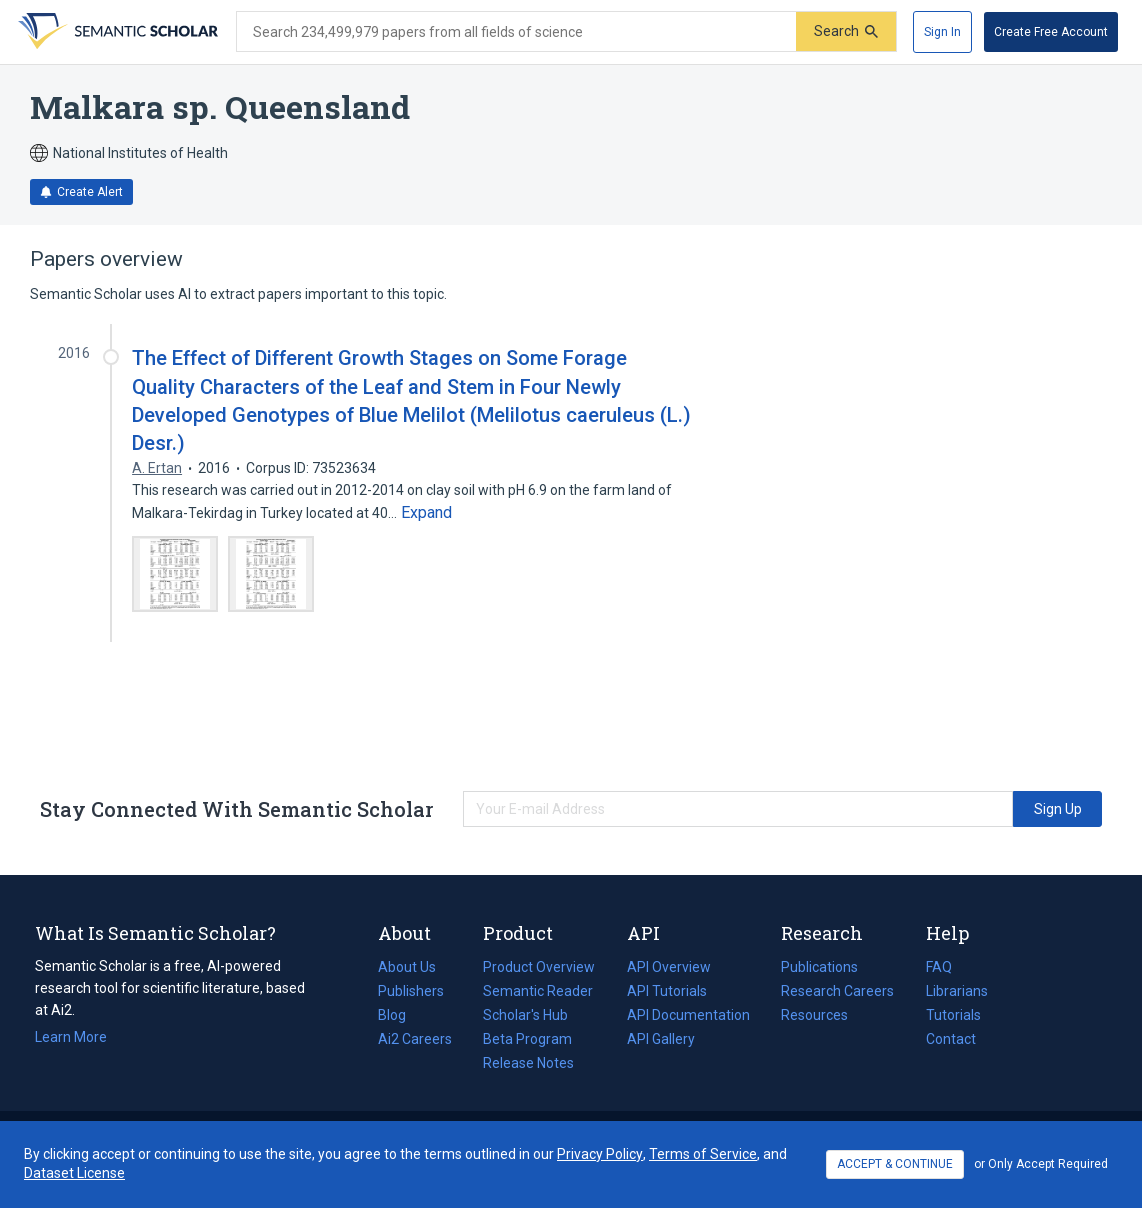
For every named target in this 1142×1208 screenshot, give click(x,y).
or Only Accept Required (1041, 1164)
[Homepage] (116, 32)
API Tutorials (667, 991)
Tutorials (953, 1015)
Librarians (957, 991)
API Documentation (688, 1015)
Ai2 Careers (415, 1039)
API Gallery (661, 1039)
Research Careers (837, 991)
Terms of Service (703, 1154)
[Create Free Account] (1051, 32)
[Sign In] (942, 32)
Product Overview (539, 967)
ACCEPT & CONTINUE (895, 1164)
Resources (814, 1015)
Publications (819, 967)
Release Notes (528, 1063)
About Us (407, 967)
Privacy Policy (600, 1154)
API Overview (669, 967)
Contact (951, 1039)
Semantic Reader (538, 991)
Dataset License (74, 1173)
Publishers (411, 991)
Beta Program (527, 1039)
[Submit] (846, 31)
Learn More (71, 1037)
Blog (400, 1015)
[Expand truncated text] (426, 513)
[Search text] (516, 32)
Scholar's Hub (525, 1015)
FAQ (939, 967)
